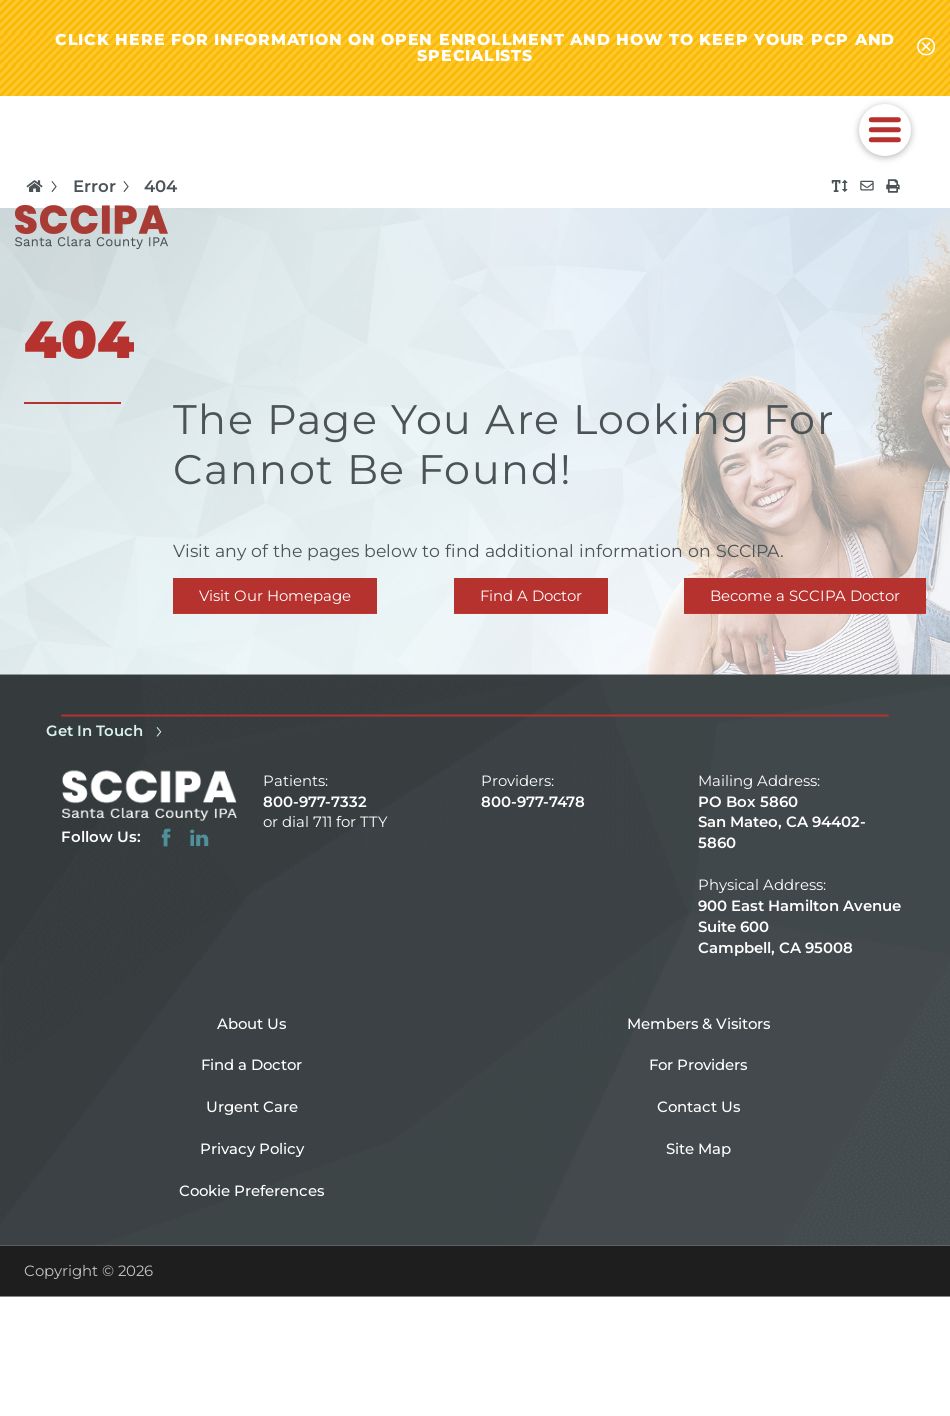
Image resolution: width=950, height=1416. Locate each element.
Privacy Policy (252, 1148)
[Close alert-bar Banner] (926, 48)
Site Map (698, 1148)
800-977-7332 (315, 801)
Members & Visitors (698, 1023)
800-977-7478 (533, 801)
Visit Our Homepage (275, 596)
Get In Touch (107, 731)
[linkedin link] (199, 837)
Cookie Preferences (251, 1190)
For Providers (698, 1065)
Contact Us (698, 1107)
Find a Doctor (251, 1065)
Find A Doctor (531, 596)
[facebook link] (166, 837)
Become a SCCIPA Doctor (805, 596)
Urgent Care (252, 1107)
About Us (251, 1023)
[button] (885, 130)
